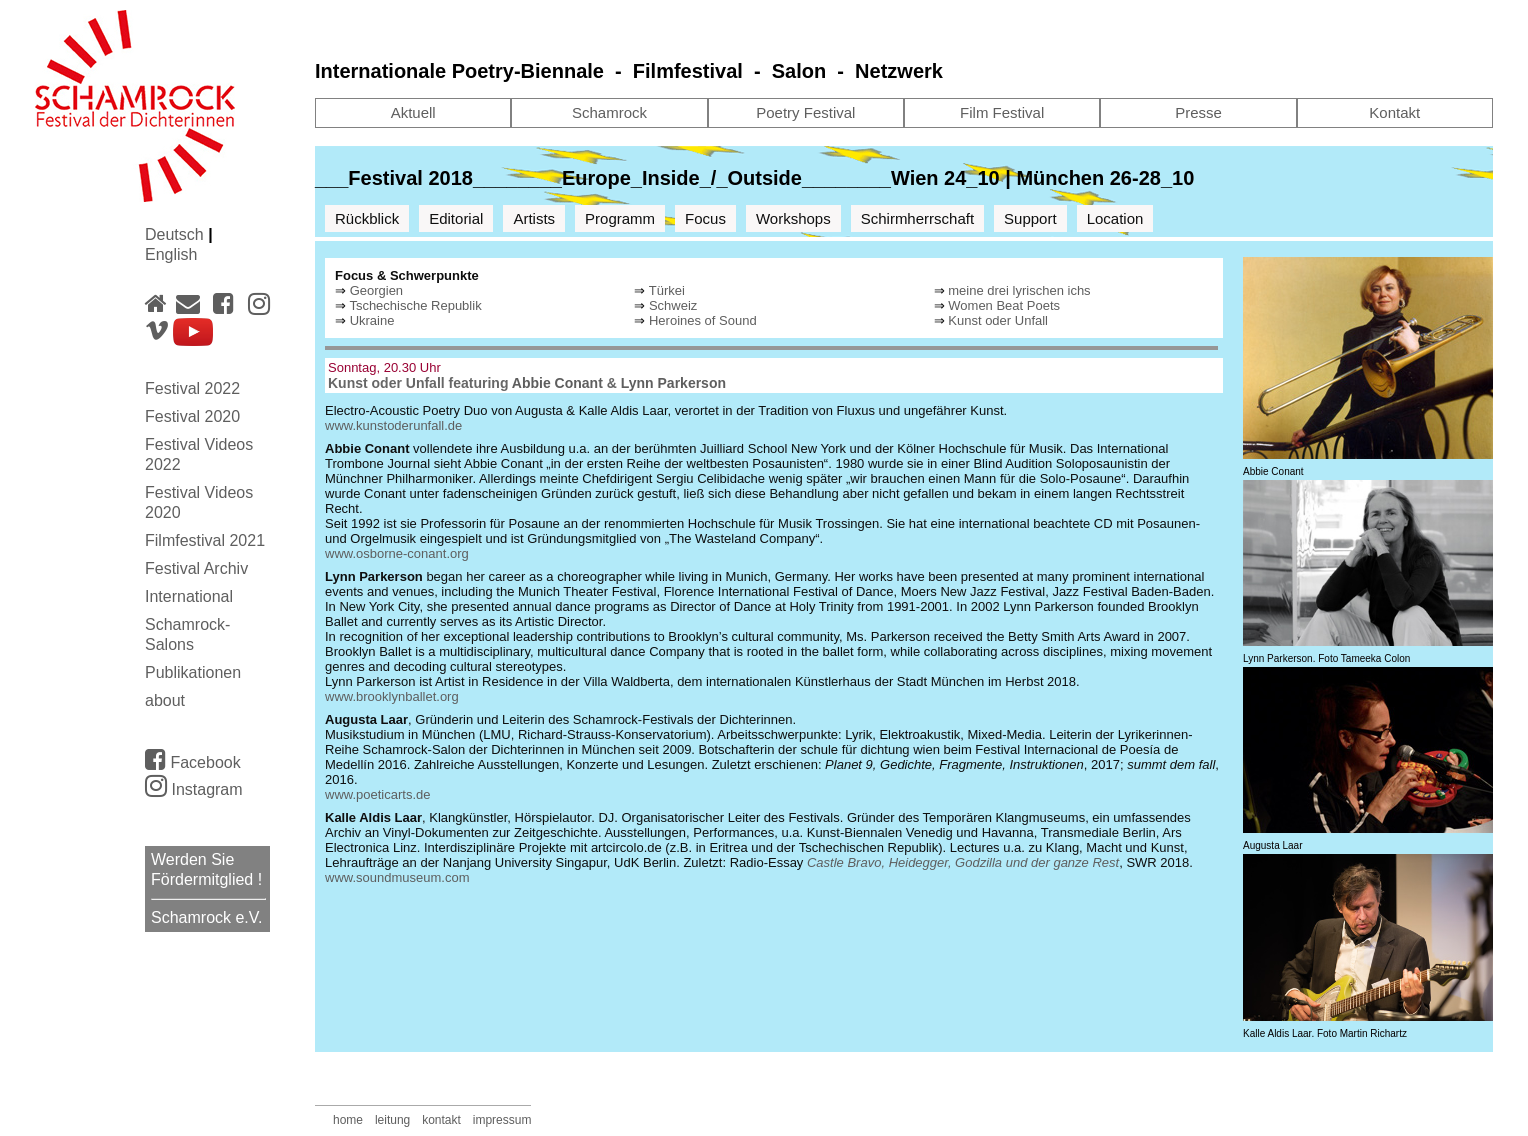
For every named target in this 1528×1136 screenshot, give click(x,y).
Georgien (376, 290)
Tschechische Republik (415, 305)
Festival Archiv (196, 568)
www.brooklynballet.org (392, 696)
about (165, 700)
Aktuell (413, 112)
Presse (1198, 112)
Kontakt (1394, 112)
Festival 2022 (192, 388)
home (348, 1120)
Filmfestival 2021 (205, 540)
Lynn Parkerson (673, 383)
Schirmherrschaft (917, 218)
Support (1030, 218)
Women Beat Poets (1004, 305)
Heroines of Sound (703, 320)
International (189, 596)
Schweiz (673, 305)
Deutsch (176, 234)
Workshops (793, 218)
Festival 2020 (192, 416)
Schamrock (609, 112)
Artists (534, 218)
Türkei (667, 290)
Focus (705, 218)
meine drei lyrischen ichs (1019, 290)
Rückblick (367, 218)
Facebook (193, 759)
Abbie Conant (557, 383)
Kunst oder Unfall (998, 320)
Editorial (456, 218)
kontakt (441, 1120)
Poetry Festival (805, 112)
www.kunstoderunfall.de (393, 425)
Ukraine (372, 320)
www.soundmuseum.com (397, 877)
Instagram (194, 789)
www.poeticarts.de (378, 794)
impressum (502, 1120)
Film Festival (1002, 112)
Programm (620, 218)
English (171, 254)
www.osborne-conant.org (397, 553)
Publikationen (193, 672)
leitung (392, 1120)
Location (1115, 218)
